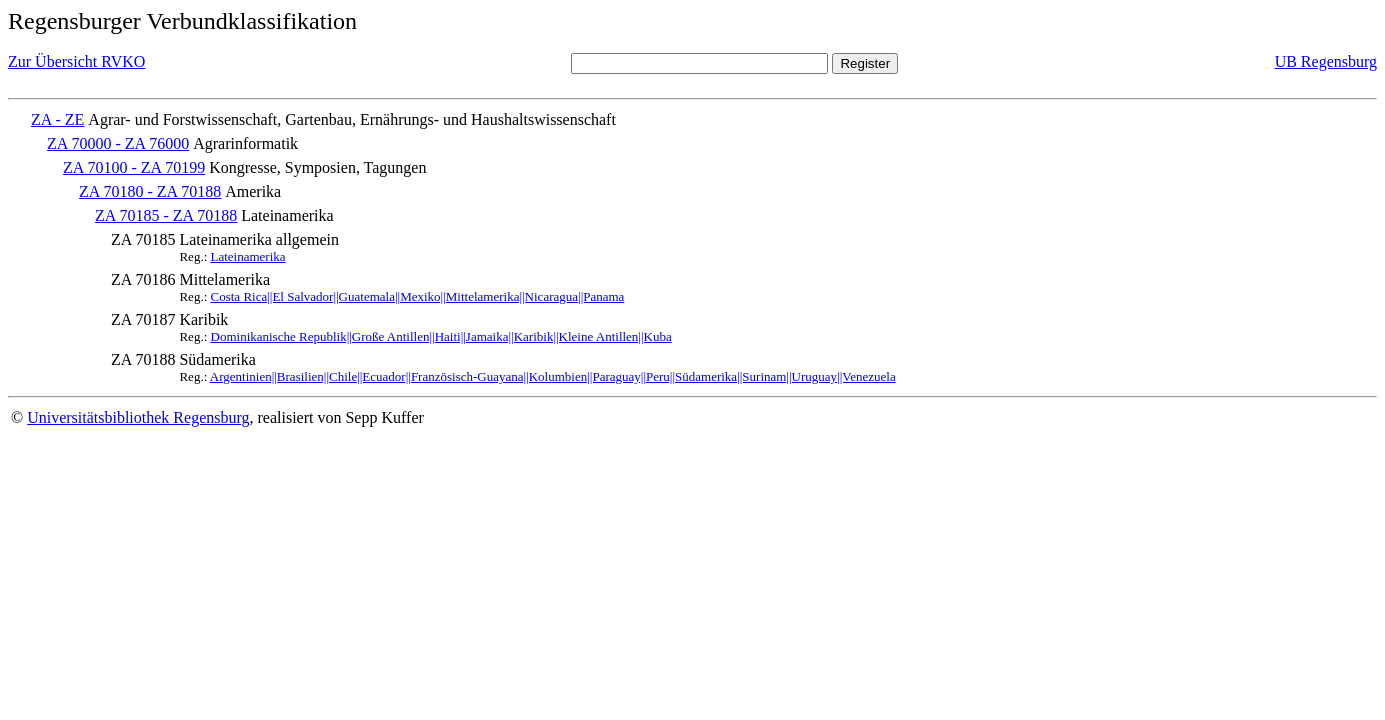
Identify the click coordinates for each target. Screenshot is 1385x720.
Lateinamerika (248, 256)
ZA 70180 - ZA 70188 (150, 191)
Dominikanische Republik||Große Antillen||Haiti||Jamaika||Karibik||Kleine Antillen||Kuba (441, 336)
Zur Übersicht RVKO (76, 61)
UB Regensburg (1326, 61)
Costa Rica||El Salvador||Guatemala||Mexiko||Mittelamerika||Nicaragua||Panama (418, 296)
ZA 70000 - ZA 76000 (118, 143)
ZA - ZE (57, 119)
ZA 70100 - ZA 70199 (134, 167)
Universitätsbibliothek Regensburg (138, 417)
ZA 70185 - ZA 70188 (166, 215)
